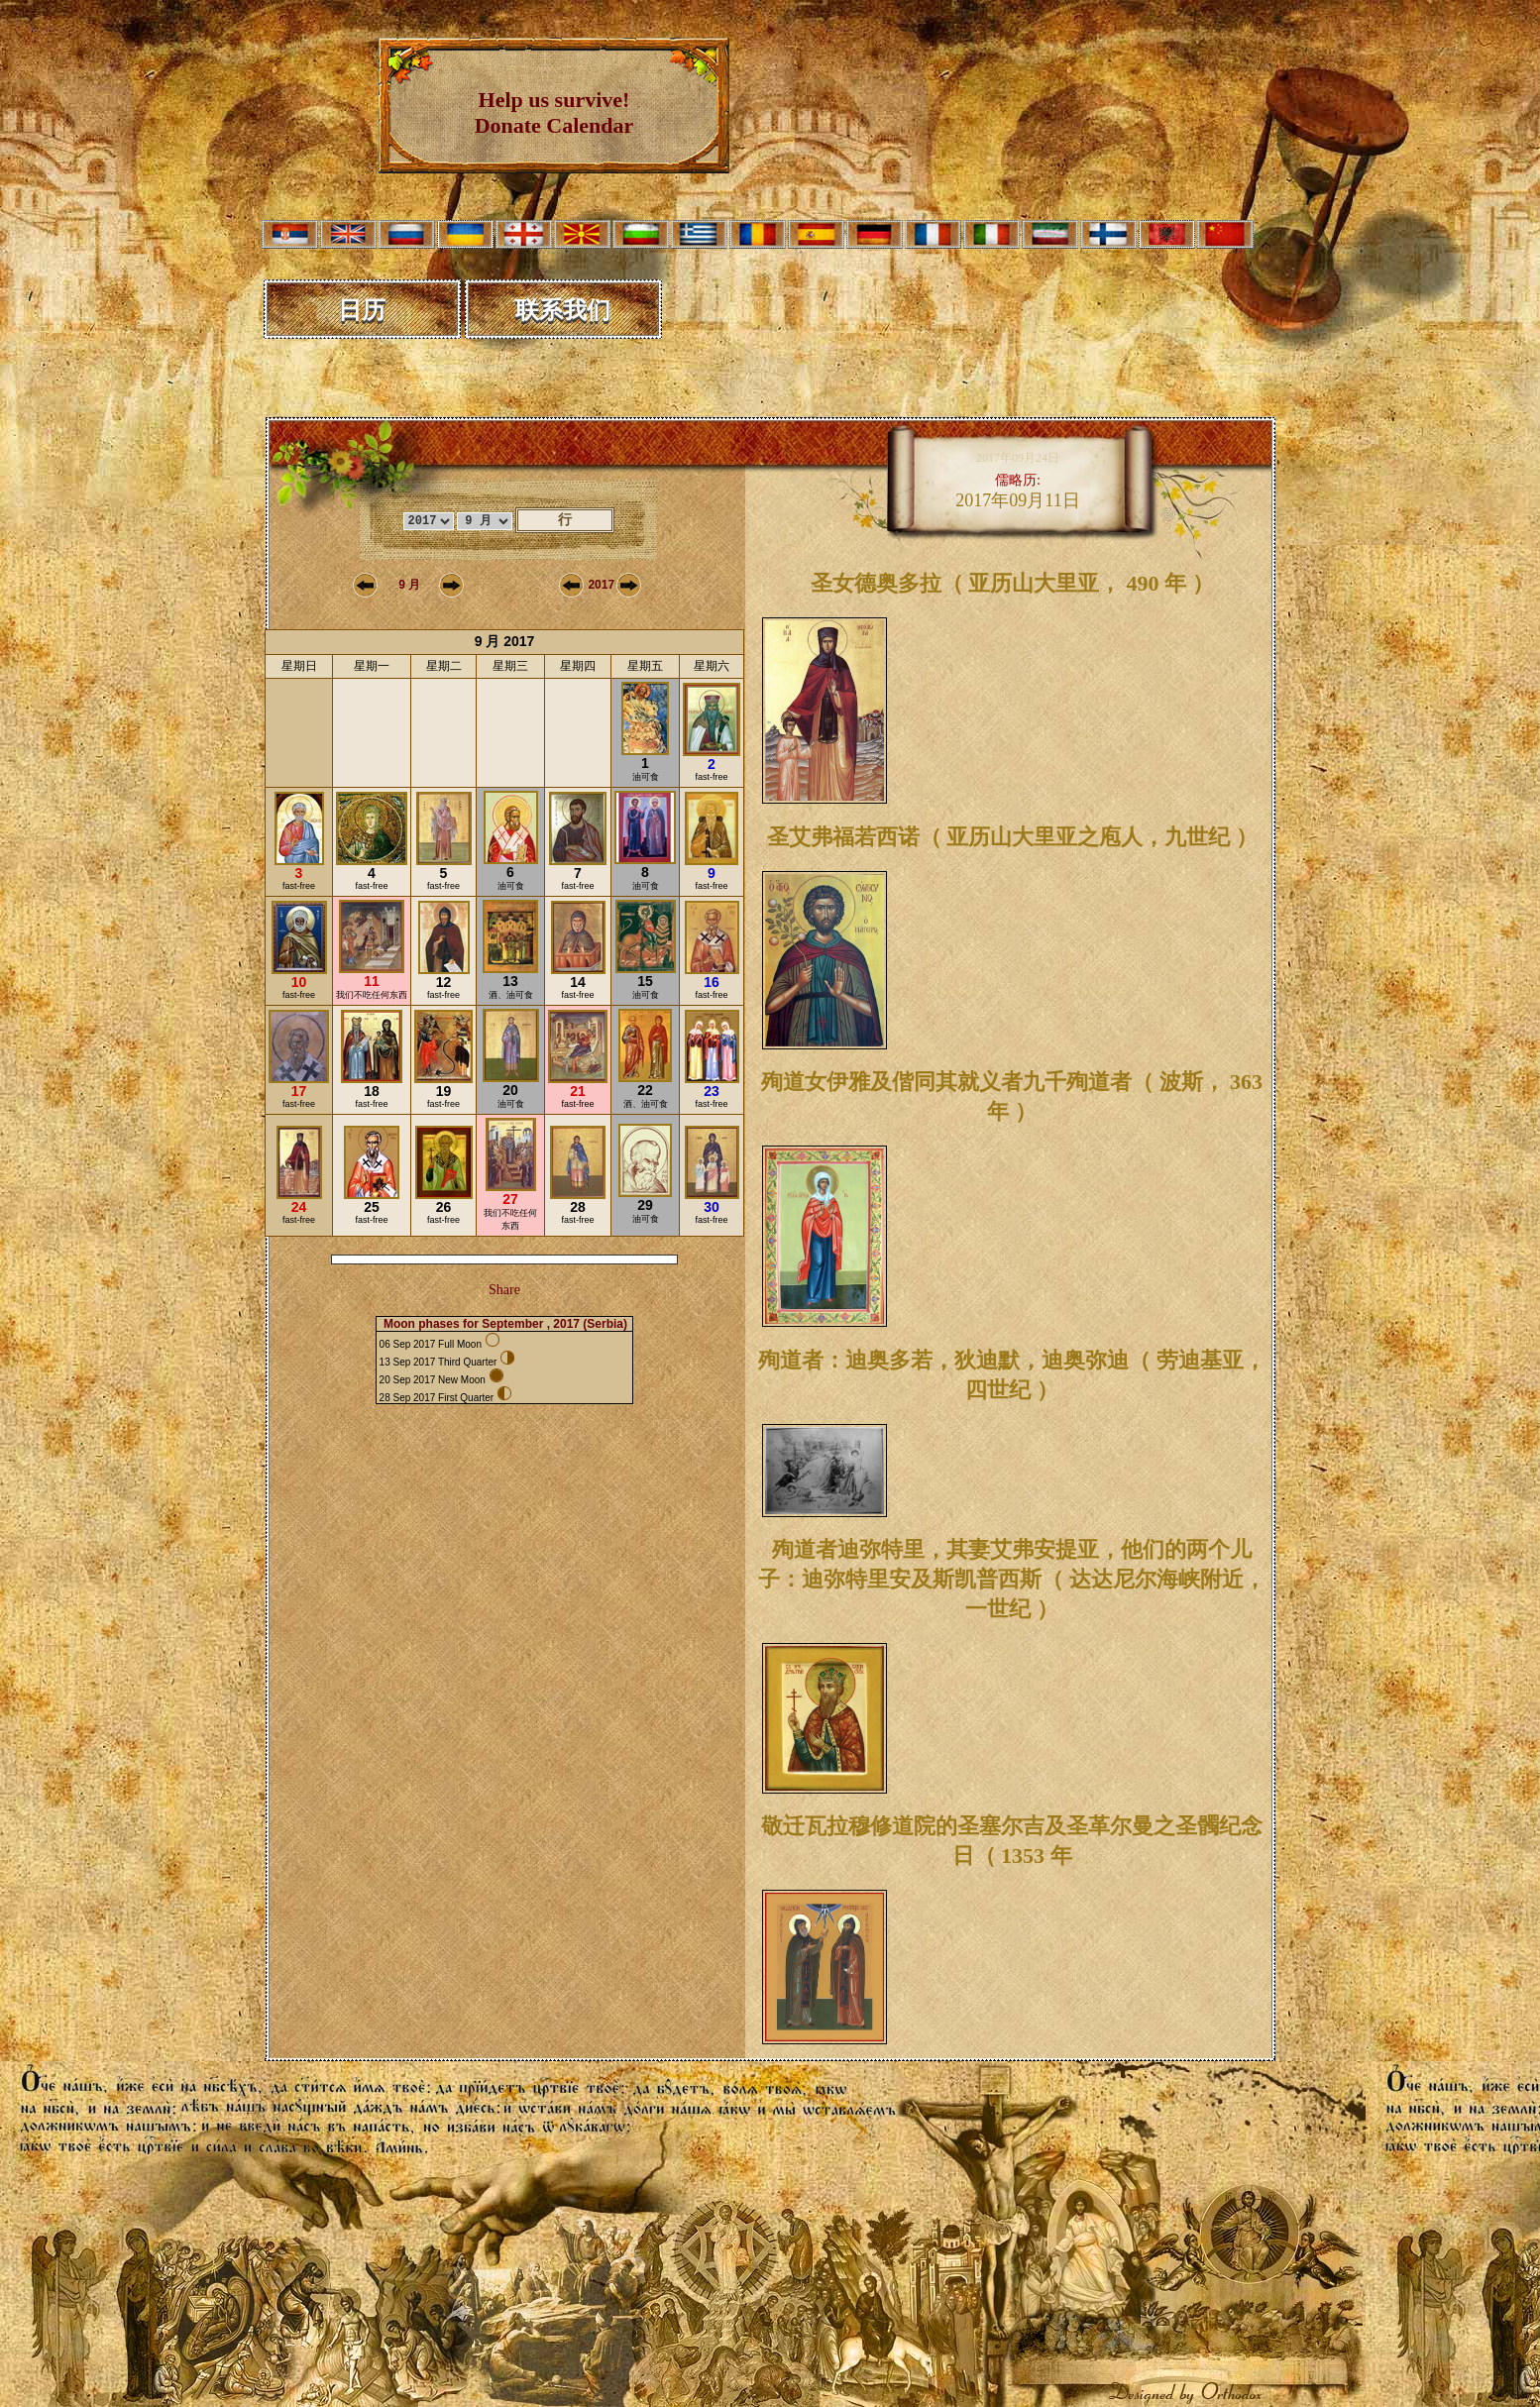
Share (504, 1289)
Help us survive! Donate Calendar (554, 112)
